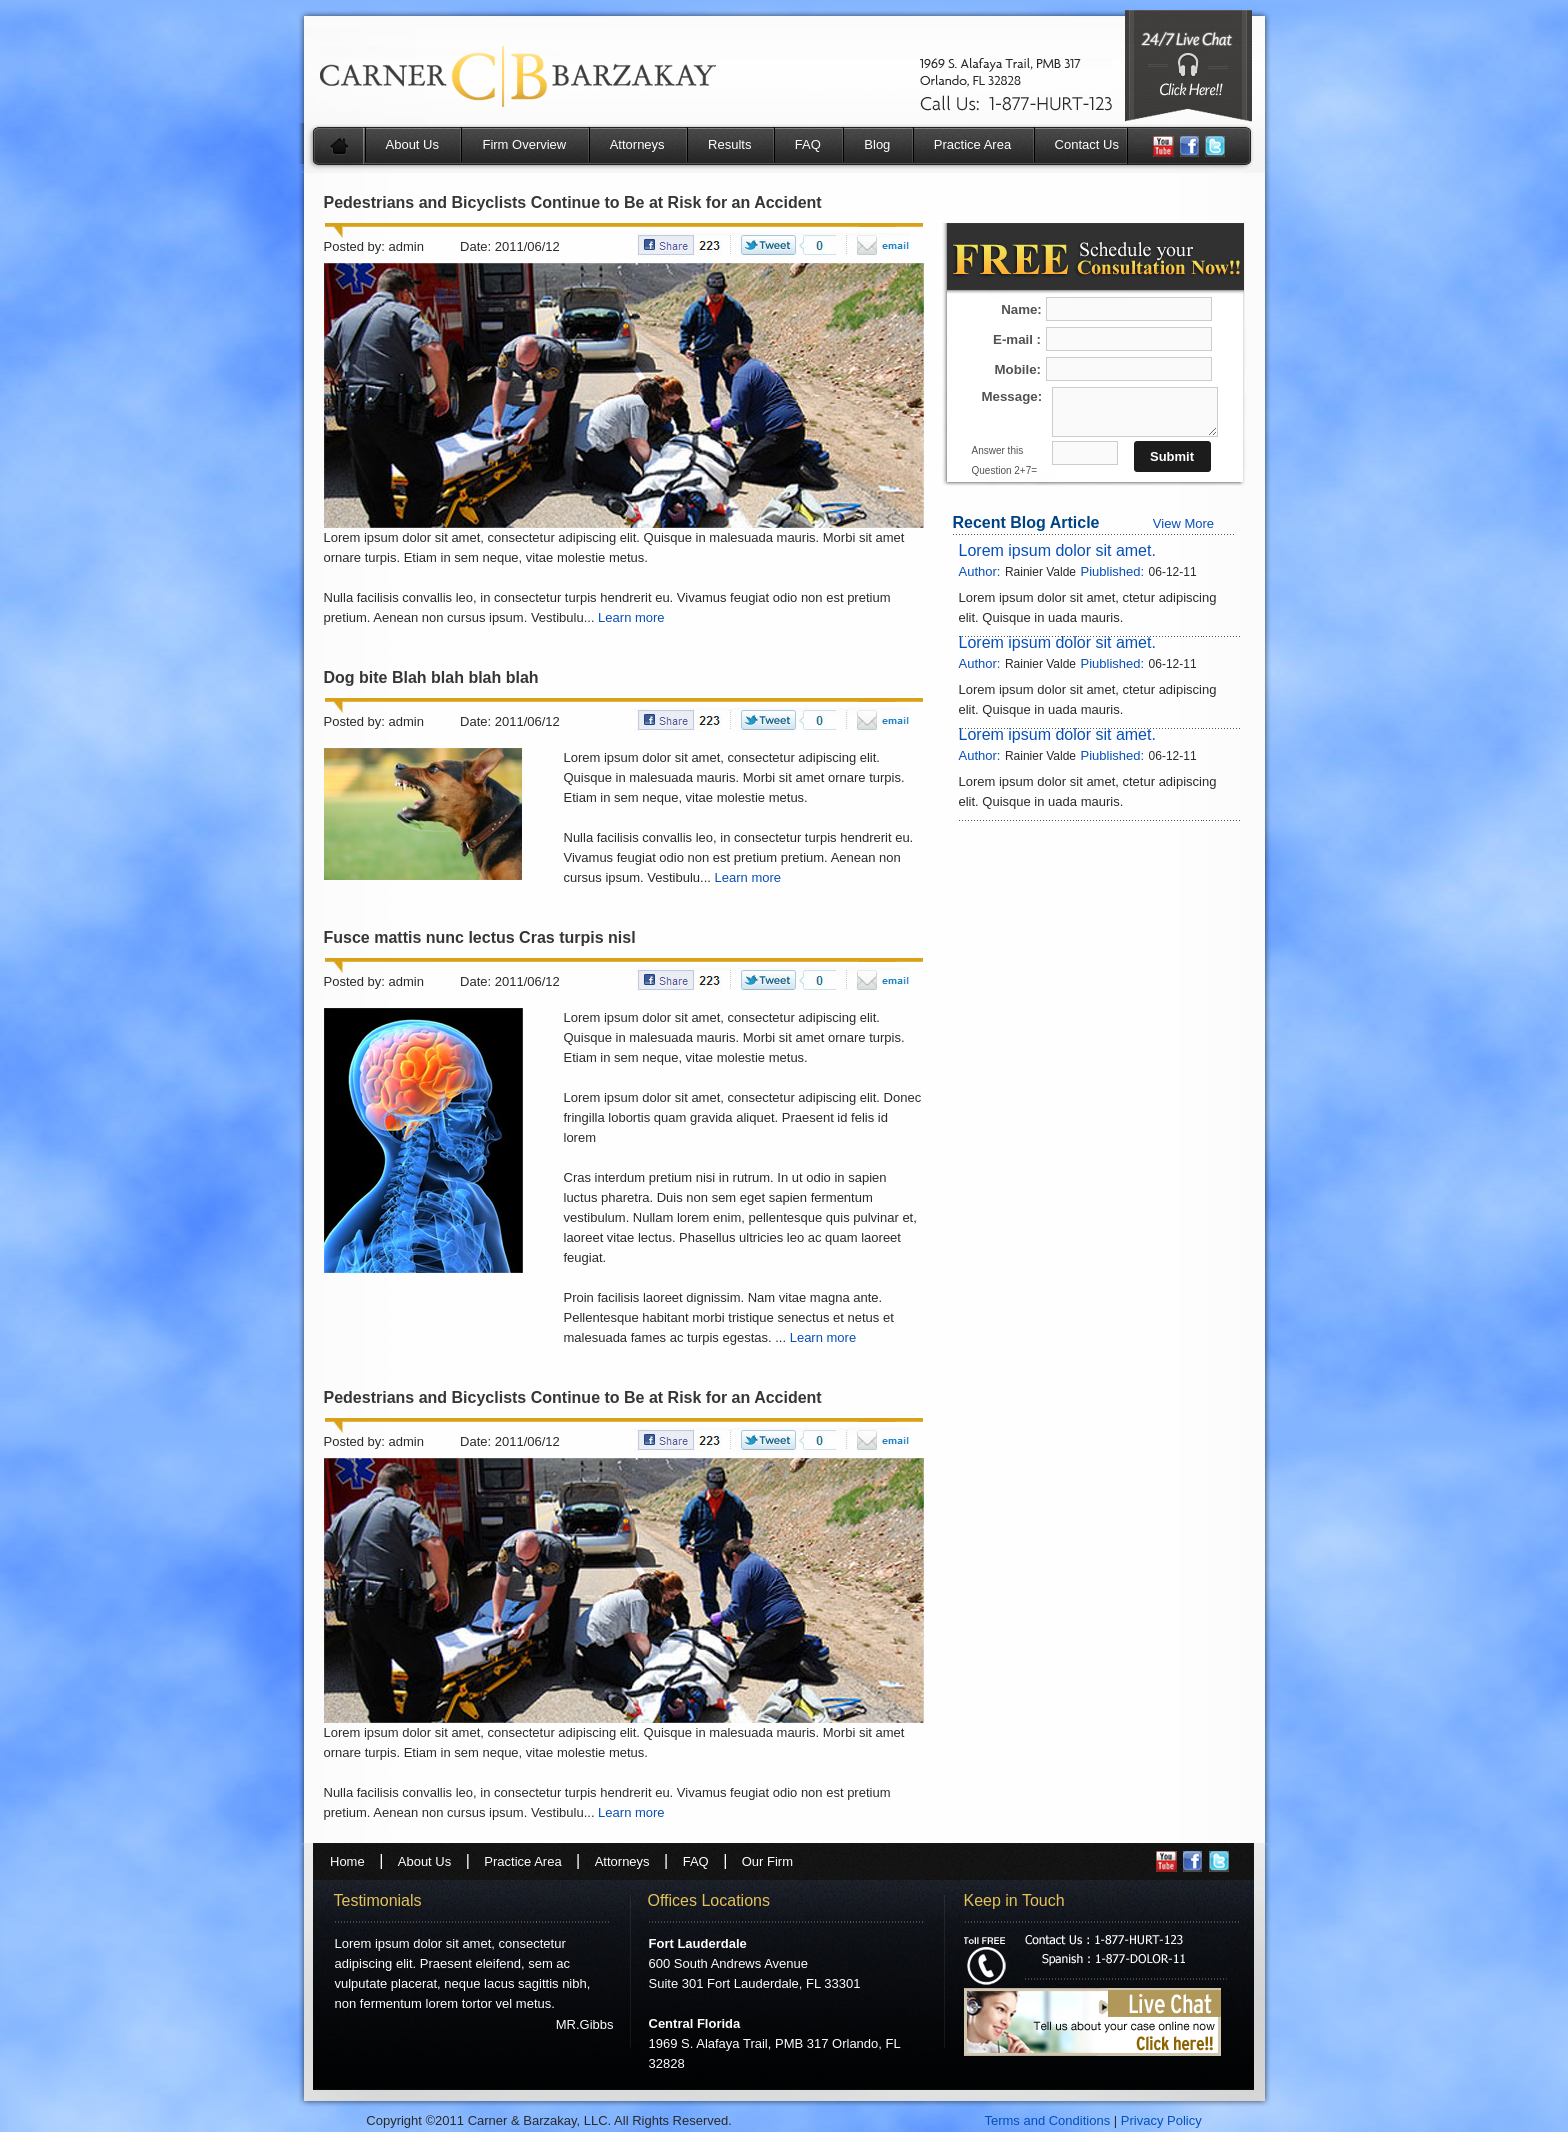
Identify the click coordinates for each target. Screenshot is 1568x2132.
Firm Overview (524, 144)
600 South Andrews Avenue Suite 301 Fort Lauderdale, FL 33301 (755, 1963)
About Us (412, 144)
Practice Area (972, 144)
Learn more (631, 617)
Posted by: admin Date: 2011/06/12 (442, 246)
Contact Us (1087, 144)
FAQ (808, 144)
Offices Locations (709, 1900)
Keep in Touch (1014, 1900)
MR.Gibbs (585, 2024)
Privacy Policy (1161, 2120)
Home (347, 1861)
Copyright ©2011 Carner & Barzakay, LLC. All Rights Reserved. (550, 2120)
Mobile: (1018, 369)
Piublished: (1112, 571)
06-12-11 (1173, 572)
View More (1183, 523)
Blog (877, 144)
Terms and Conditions (1047, 2120)
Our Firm (767, 1861)
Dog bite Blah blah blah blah (431, 677)
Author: (980, 571)
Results (729, 144)
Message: (1012, 396)
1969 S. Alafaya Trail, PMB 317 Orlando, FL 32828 (775, 2043)
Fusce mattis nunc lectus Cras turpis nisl (480, 937)
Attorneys (637, 144)
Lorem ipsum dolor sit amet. (1057, 550)
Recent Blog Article (1026, 522)
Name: (1023, 309)
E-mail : (1017, 339)
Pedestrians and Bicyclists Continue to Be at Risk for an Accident (573, 202)
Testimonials (378, 1900)
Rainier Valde (1040, 572)
